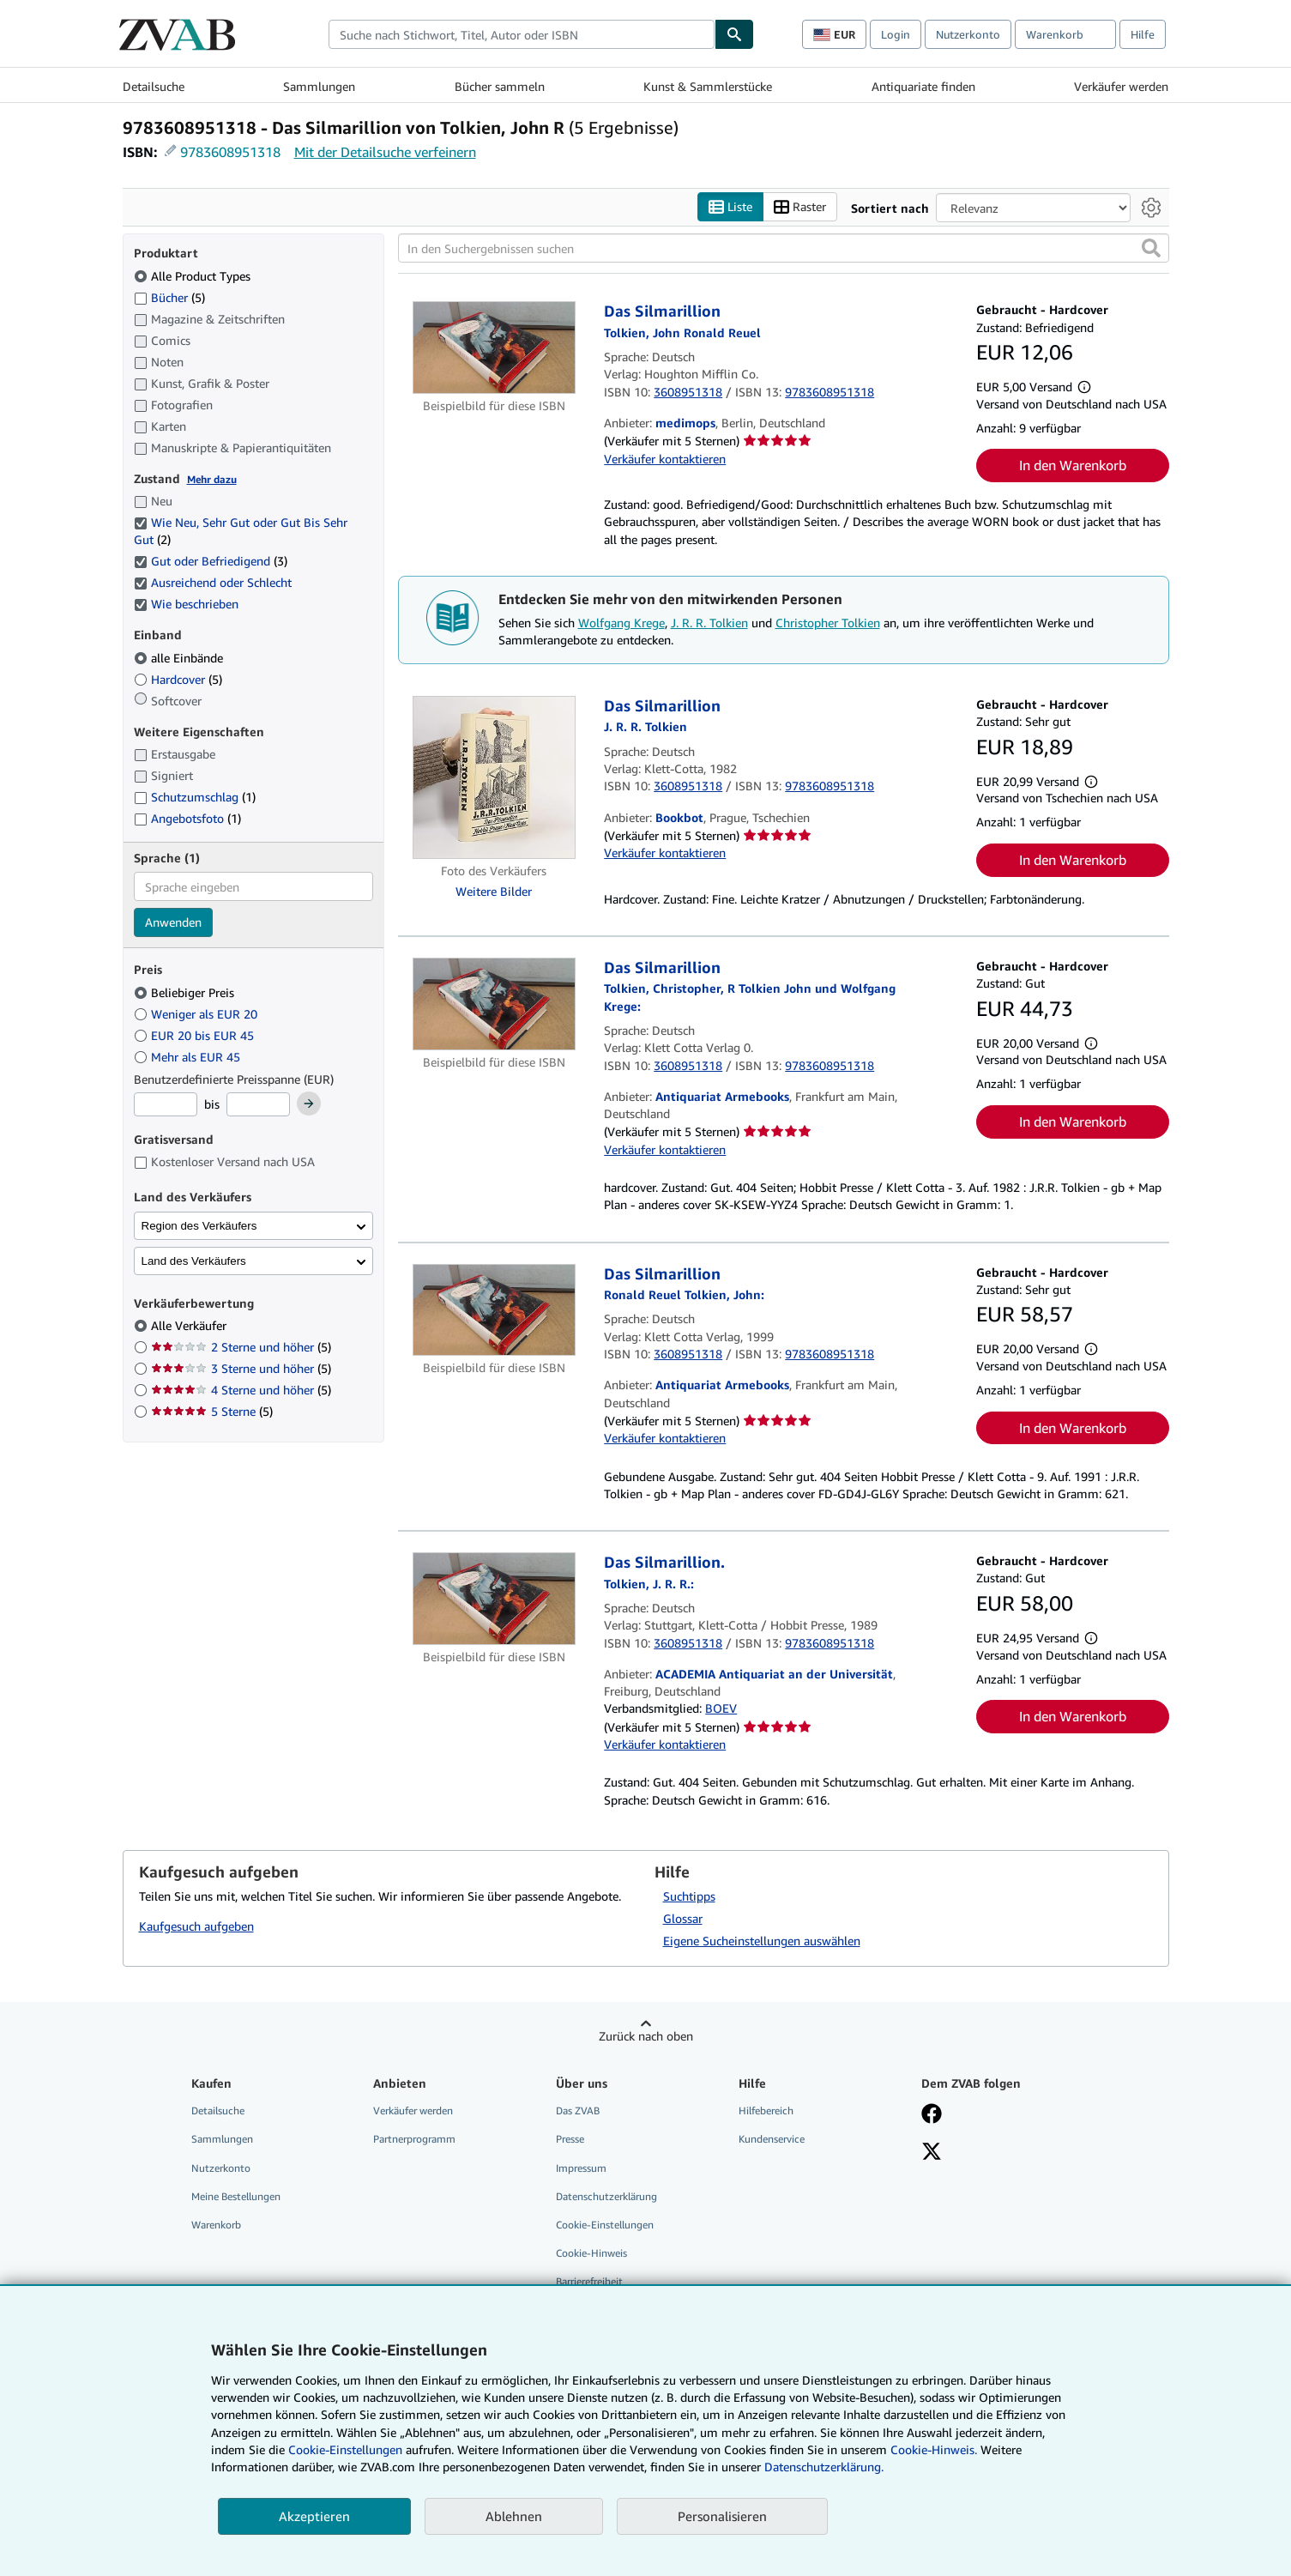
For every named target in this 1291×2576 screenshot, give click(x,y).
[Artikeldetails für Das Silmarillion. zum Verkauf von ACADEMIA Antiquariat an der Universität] (494, 1598)
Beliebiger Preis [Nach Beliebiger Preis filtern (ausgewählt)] (186, 992)
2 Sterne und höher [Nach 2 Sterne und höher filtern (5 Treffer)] (241, 1346)
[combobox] (522, 34)
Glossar (683, 1918)
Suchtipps (689, 1896)
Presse (570, 2138)
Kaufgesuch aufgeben (196, 1926)
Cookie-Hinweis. (933, 2449)
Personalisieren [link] (722, 2516)
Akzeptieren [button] (314, 2516)
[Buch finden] (734, 34)
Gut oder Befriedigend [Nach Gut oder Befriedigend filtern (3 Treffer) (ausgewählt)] (210, 560)
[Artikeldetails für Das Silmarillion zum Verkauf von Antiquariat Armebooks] (494, 1004)
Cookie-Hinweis (591, 2252)
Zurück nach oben (646, 2036)
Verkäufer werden (1121, 86)
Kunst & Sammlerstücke (707, 86)
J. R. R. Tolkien (709, 622)
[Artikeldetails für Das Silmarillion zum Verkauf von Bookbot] (494, 777)
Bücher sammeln (500, 86)
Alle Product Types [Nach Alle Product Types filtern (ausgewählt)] (194, 276)
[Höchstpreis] (258, 1104)
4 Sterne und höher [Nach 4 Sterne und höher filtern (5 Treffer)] (241, 1389)
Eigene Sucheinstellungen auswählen (761, 1940)
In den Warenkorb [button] (1072, 465)
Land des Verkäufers (194, 1261)
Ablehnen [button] (514, 2516)
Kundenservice (772, 2138)
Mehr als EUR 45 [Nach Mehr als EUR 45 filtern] (189, 1056)
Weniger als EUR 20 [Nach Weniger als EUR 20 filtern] (197, 1014)
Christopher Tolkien (827, 622)
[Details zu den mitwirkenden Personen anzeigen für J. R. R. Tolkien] (645, 726)
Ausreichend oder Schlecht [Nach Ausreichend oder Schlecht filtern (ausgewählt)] (214, 582)
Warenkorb (216, 2224)
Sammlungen (319, 86)
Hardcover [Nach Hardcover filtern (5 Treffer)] (178, 679)
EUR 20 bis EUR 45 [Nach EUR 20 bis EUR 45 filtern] (195, 1035)
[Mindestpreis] (165, 1104)
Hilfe (1143, 34)
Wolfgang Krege (621, 622)
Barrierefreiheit (589, 2281)
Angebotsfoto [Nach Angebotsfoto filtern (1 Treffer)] (187, 818)
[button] (1151, 248)
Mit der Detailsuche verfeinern (385, 151)
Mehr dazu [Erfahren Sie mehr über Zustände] (212, 479)
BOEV (721, 1708)
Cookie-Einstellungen (345, 2449)
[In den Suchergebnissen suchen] (783, 248)
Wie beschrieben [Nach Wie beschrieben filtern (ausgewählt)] (188, 603)
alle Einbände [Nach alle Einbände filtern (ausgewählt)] (180, 657)
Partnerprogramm (414, 2138)
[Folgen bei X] (931, 2153)
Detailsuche (153, 86)
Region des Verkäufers (199, 1225)
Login (895, 34)
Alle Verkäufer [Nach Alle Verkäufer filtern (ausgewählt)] (190, 1325)
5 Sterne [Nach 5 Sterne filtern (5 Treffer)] (212, 1411)
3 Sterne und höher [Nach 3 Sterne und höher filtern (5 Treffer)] (241, 1368)
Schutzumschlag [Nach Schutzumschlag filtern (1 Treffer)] (195, 796)
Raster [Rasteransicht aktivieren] (800, 207)
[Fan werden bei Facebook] (931, 2115)
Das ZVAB (578, 2110)
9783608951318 (230, 151)
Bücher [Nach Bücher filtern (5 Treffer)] (169, 297)
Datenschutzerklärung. (824, 2466)
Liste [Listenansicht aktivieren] (730, 207)
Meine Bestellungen (236, 2196)
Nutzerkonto (968, 34)
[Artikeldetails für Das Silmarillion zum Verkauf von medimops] (494, 347)
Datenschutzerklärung (606, 2196)
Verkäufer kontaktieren (665, 458)
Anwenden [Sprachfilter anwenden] (173, 922)
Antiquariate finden (923, 86)
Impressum (581, 2168)
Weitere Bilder (493, 891)
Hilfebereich (766, 2110)
